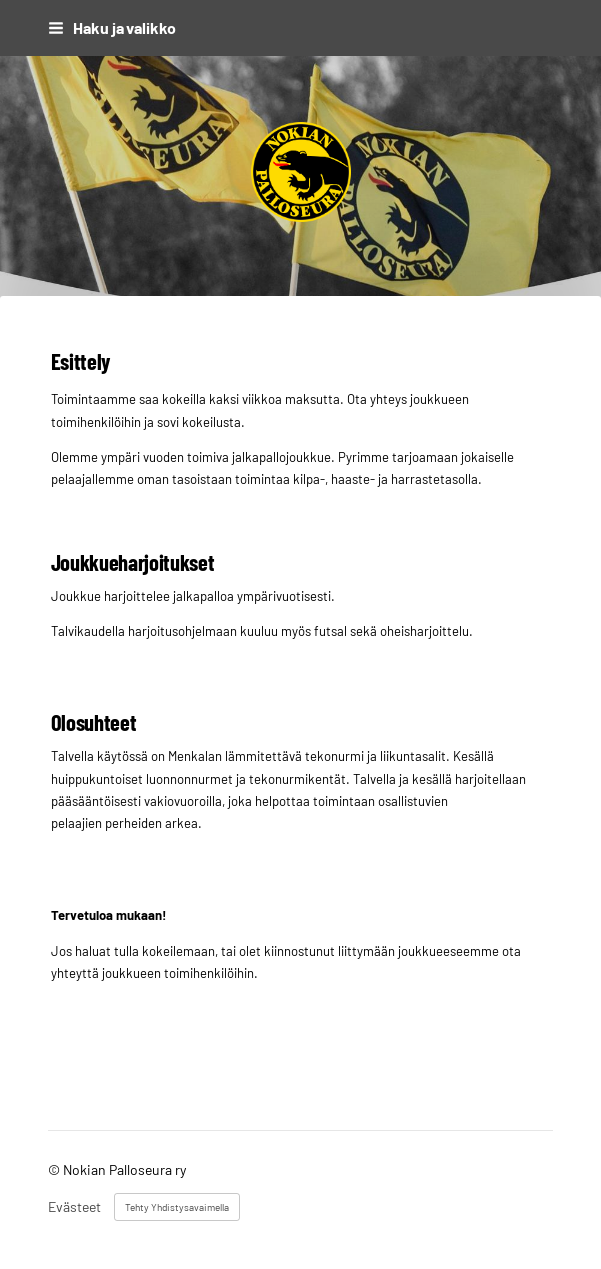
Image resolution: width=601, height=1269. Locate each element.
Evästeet (74, 1207)
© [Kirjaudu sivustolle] (55, 1169)
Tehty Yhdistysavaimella (177, 1207)
